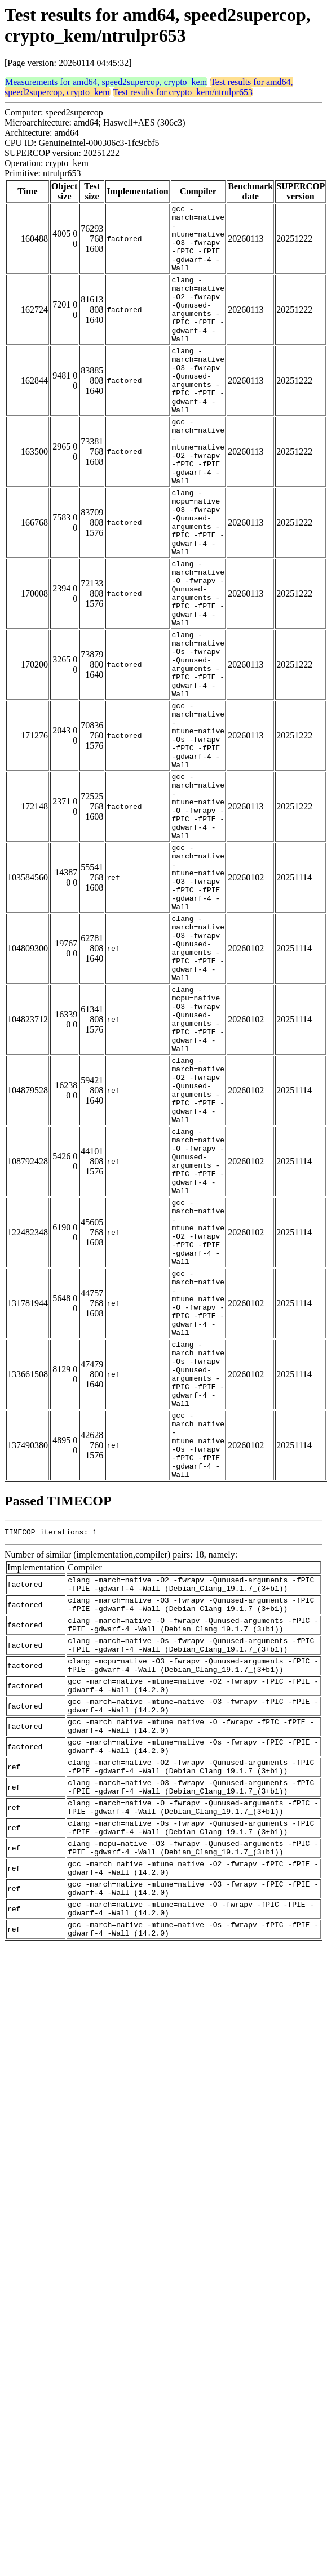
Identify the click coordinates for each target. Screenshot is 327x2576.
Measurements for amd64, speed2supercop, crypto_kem (106, 82)
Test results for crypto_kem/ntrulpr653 (183, 92)
